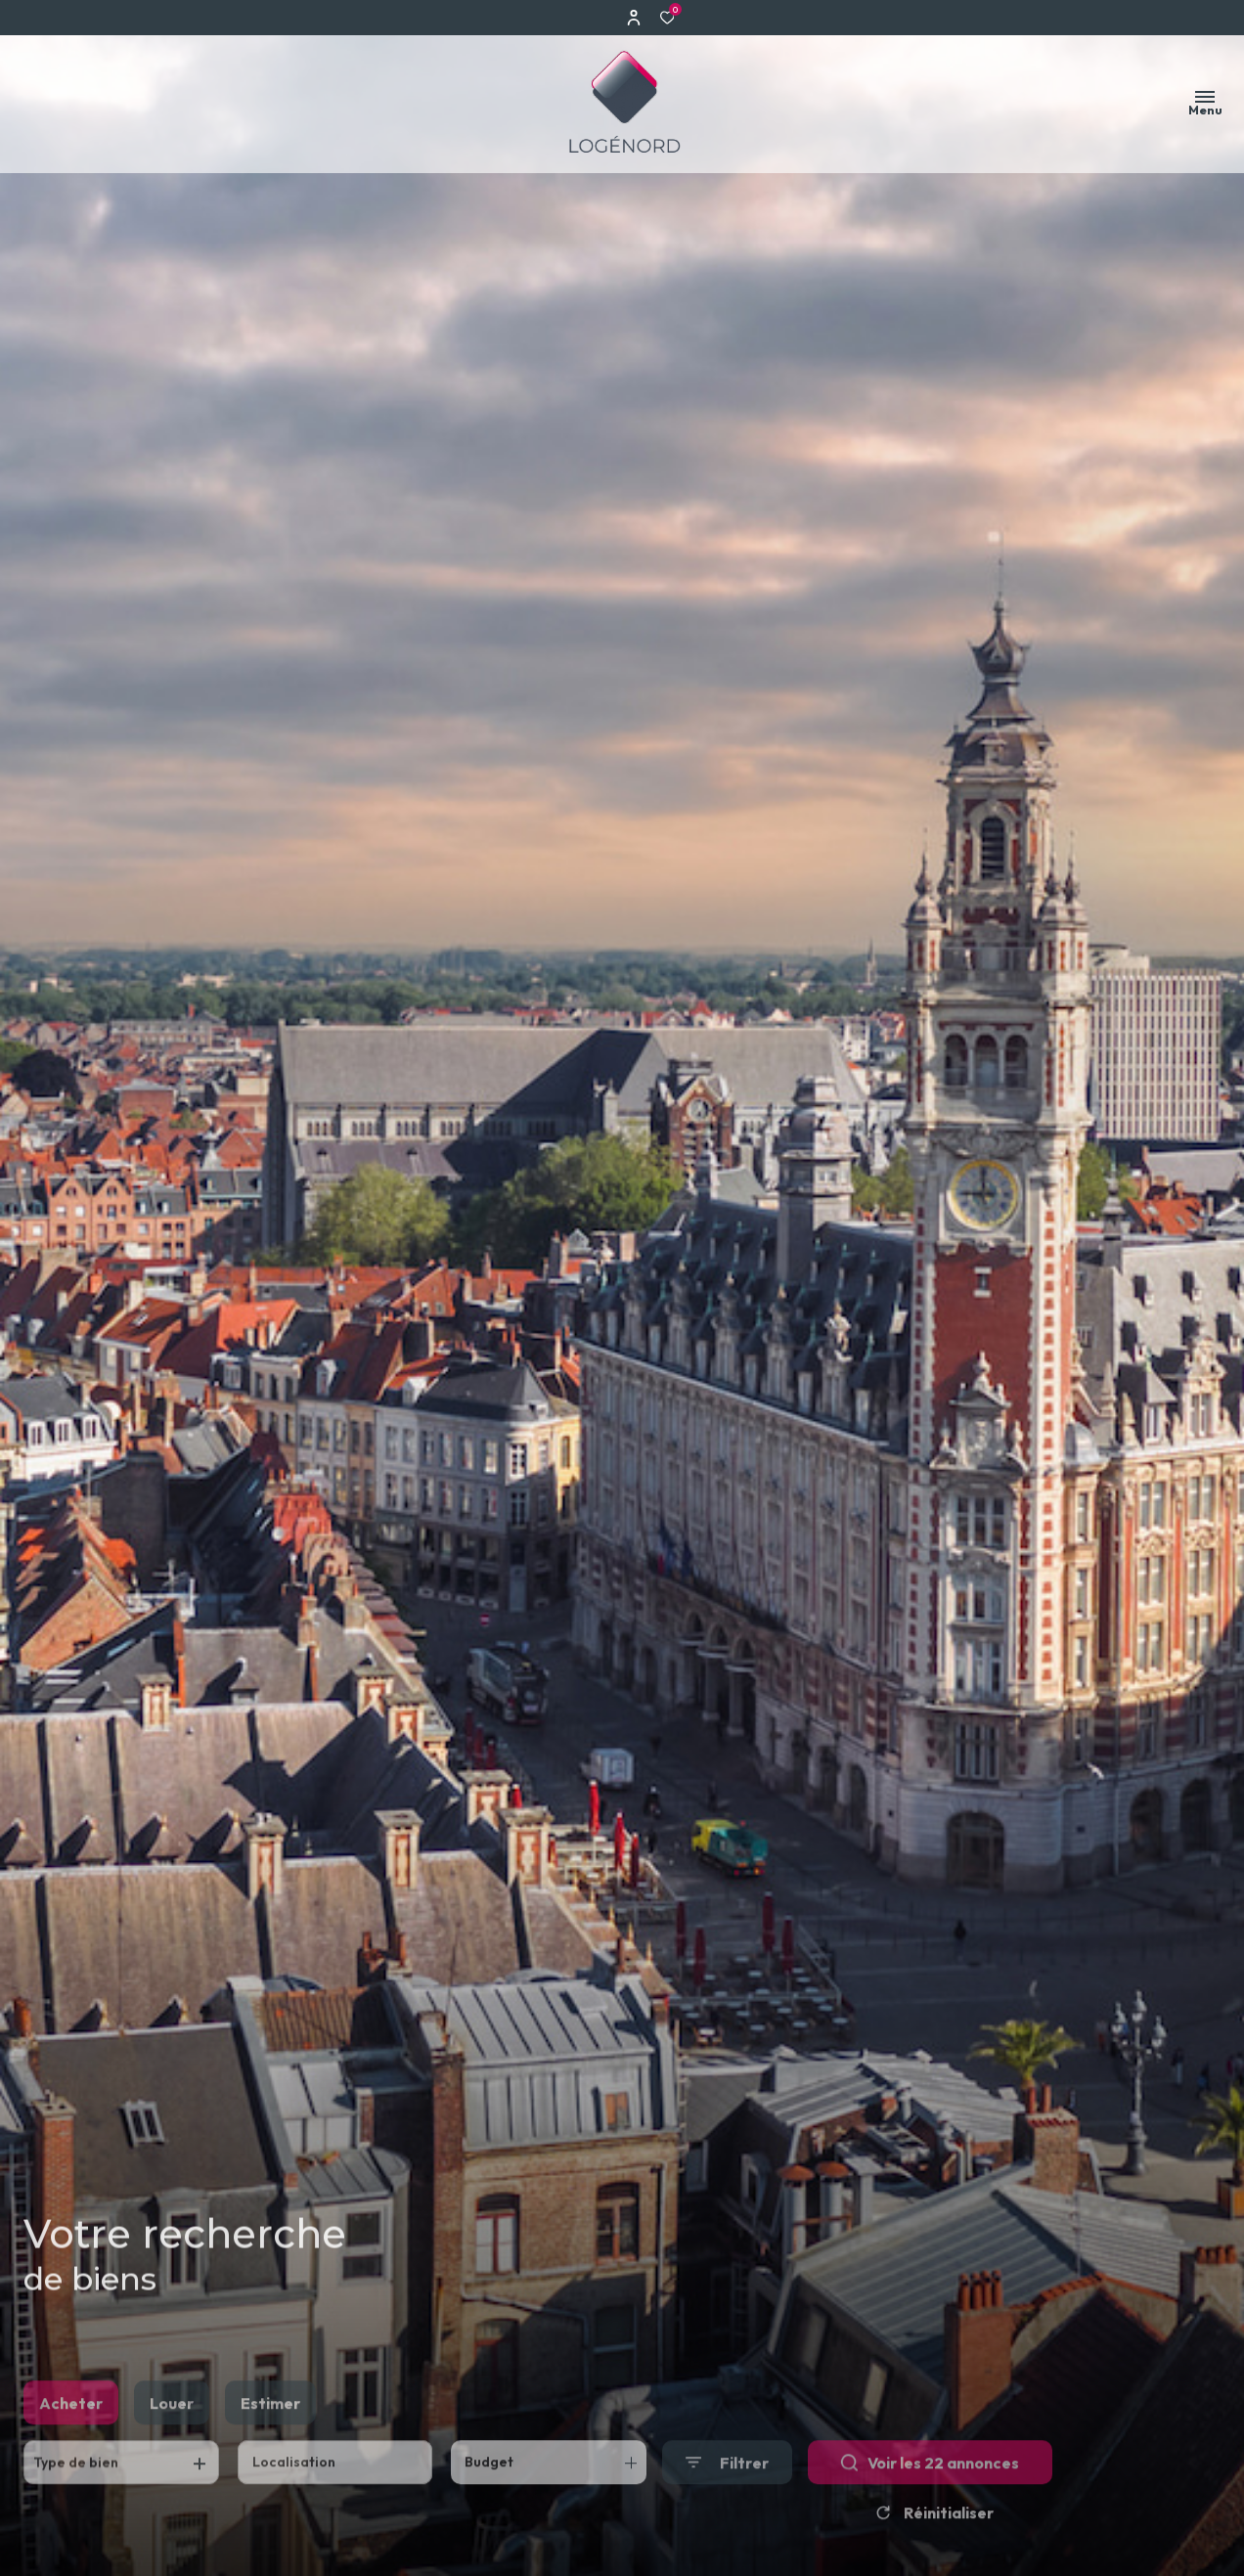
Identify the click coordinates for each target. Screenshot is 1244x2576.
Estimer (270, 2435)
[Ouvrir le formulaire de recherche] (727, 2495)
